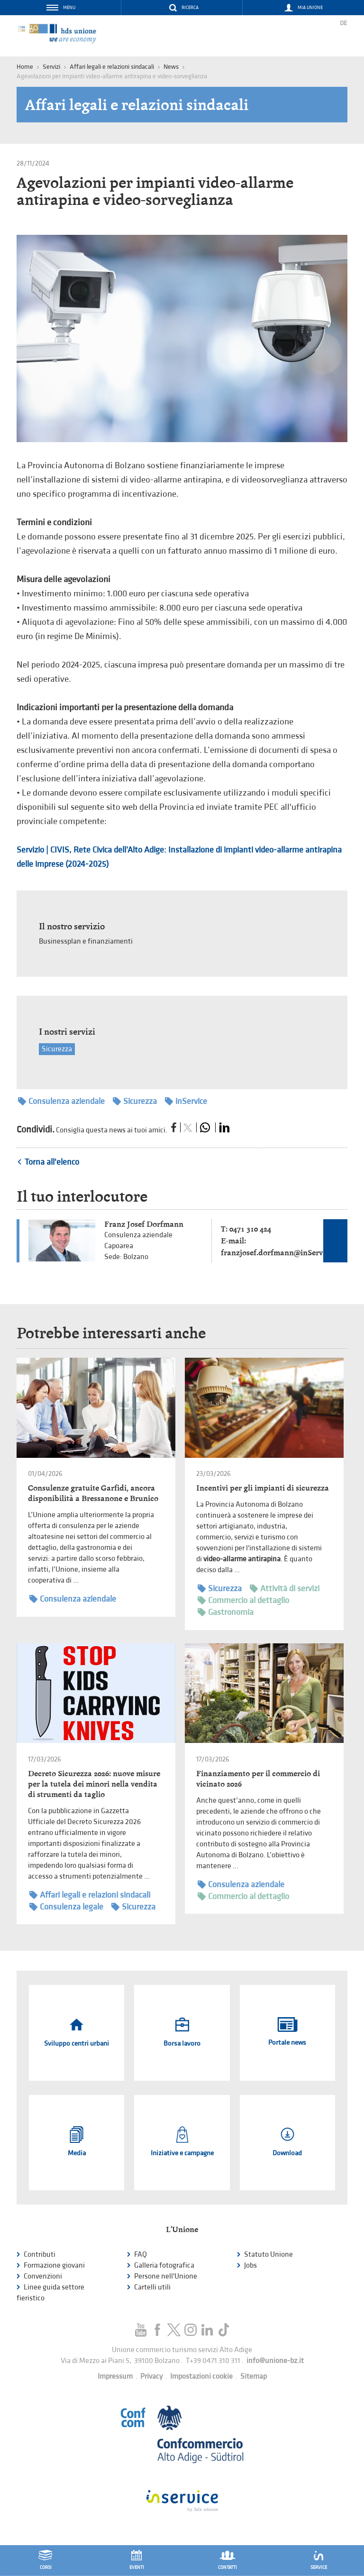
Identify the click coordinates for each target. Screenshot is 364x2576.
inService (186, 1101)
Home (25, 67)
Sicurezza (57, 1049)
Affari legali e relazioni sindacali (112, 67)
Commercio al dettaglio (243, 1600)
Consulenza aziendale (61, 1101)
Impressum (115, 2376)
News (171, 67)
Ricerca (190, 7)
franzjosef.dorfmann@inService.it (280, 1253)
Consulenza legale (66, 1907)
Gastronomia (226, 1612)
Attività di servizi (284, 1588)
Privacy (151, 2376)
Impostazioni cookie (201, 2376)
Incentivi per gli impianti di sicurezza (262, 1488)
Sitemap (253, 2376)
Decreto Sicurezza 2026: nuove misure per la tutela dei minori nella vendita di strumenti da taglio (94, 1784)
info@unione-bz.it (275, 2360)
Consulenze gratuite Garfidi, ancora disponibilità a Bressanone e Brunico (93, 1493)
